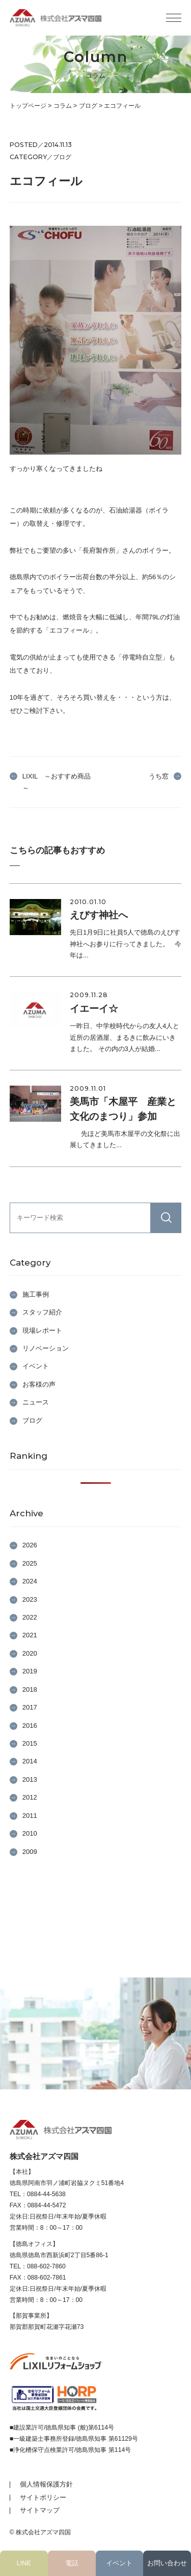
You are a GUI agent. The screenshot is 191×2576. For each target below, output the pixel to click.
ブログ (32, 1420)
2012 (29, 1797)
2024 (29, 1581)
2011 (29, 1815)
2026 (29, 1545)
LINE (24, 2563)
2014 (29, 1761)
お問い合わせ (167, 2563)
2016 (29, 1725)
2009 (29, 1851)
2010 (29, 1833)
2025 (29, 1563)
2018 (29, 1689)
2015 (29, 1743)
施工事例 (35, 1294)
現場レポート (42, 1330)
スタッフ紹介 (42, 1312)
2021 (29, 1635)
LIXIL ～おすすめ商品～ (56, 782)
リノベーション (45, 1348)
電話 (71, 2563)
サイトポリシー (43, 2497)
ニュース (35, 1402)
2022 (29, 1617)
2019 (29, 1671)
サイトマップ (40, 2510)
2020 (29, 1653)
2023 (29, 1599)
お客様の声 (39, 1384)
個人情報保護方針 (46, 2484)
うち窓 (159, 776)
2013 (29, 1779)
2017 (29, 1707)
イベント (119, 2563)
